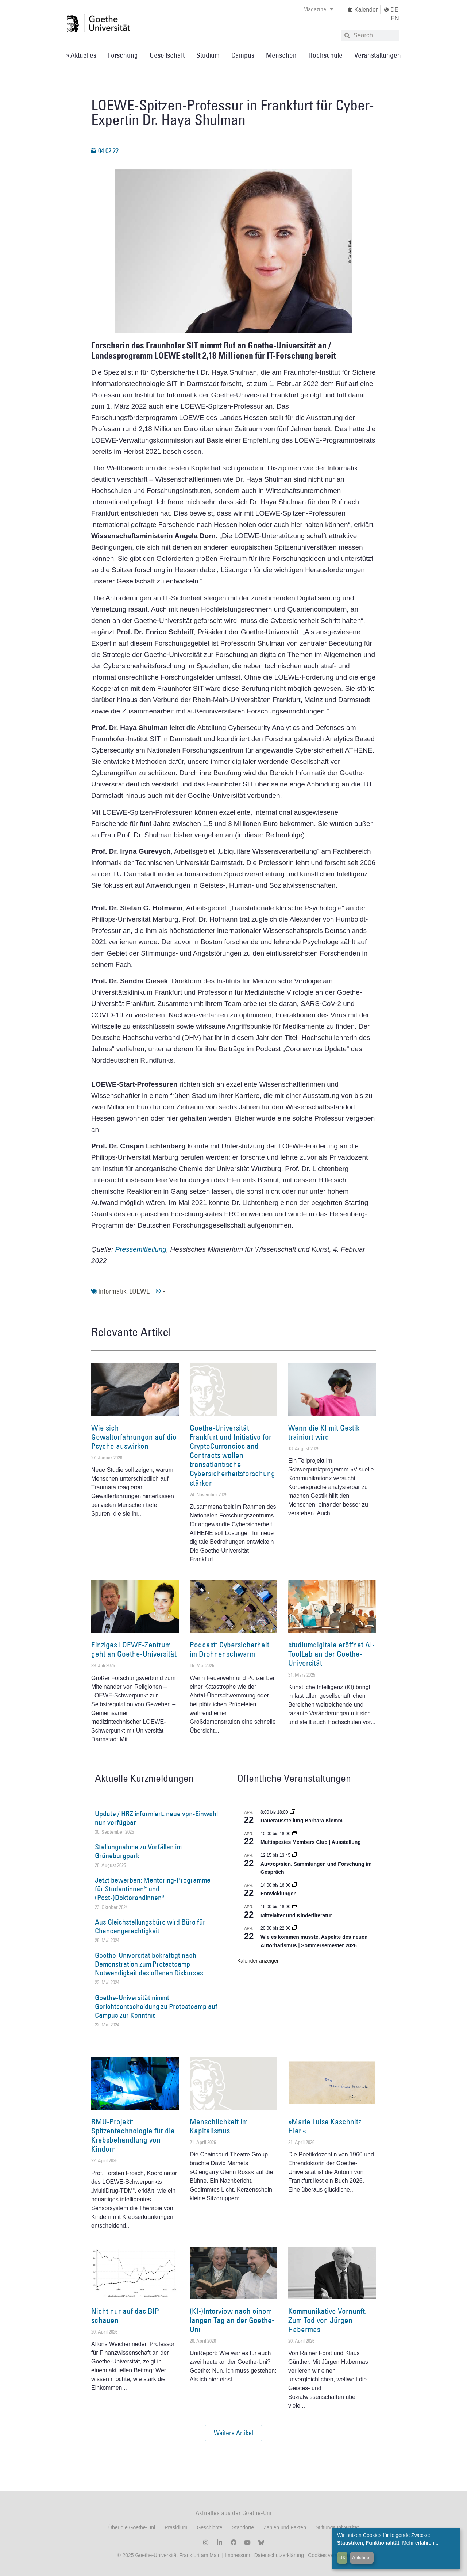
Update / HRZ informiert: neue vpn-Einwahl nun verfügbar (156, 1818)
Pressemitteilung (140, 1249)
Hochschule (325, 55)
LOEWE (139, 1291)
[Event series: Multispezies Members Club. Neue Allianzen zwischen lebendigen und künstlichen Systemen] (294, 1833)
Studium (208, 55)
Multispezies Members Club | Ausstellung (310, 1842)
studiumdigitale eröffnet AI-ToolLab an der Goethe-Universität (331, 1654)
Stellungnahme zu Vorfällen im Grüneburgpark (138, 1851)
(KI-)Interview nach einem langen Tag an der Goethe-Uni (232, 2320)
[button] (233, 2433)
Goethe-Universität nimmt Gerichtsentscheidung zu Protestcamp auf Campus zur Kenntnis (156, 2006)
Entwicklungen (278, 1893)
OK (342, 2557)
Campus (242, 55)
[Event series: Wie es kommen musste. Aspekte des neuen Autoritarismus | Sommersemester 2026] (294, 1928)
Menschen (281, 55)
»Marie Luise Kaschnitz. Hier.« (325, 2126)
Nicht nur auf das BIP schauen (125, 2315)
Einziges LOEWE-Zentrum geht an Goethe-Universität (134, 1649)
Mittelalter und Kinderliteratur (296, 1915)
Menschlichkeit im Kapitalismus (219, 2126)
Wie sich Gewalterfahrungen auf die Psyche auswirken (134, 1437)
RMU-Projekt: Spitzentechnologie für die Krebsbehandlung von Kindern (133, 2135)
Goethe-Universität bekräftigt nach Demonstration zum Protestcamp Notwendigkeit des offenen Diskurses (149, 1964)
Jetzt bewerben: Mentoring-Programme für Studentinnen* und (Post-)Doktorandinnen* (153, 1888)
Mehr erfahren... (420, 2543)
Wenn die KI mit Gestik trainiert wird (323, 1432)
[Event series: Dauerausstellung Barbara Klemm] (292, 1812)
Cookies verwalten (329, 2555)
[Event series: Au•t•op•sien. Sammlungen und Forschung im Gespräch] (294, 1855)
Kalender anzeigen (258, 1961)
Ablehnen (362, 2557)
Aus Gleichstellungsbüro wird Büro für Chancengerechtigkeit (150, 1926)
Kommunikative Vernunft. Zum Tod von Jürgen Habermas (327, 2320)
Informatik (112, 1291)
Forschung (123, 55)
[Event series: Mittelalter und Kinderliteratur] (294, 1906)
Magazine (318, 9)
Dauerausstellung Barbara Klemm (301, 1820)
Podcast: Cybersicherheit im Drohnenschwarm (229, 1649)
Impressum (236, 2555)
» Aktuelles (81, 55)
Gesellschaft (167, 55)
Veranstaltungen (377, 55)
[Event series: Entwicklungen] (294, 1885)
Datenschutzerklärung (279, 2555)
